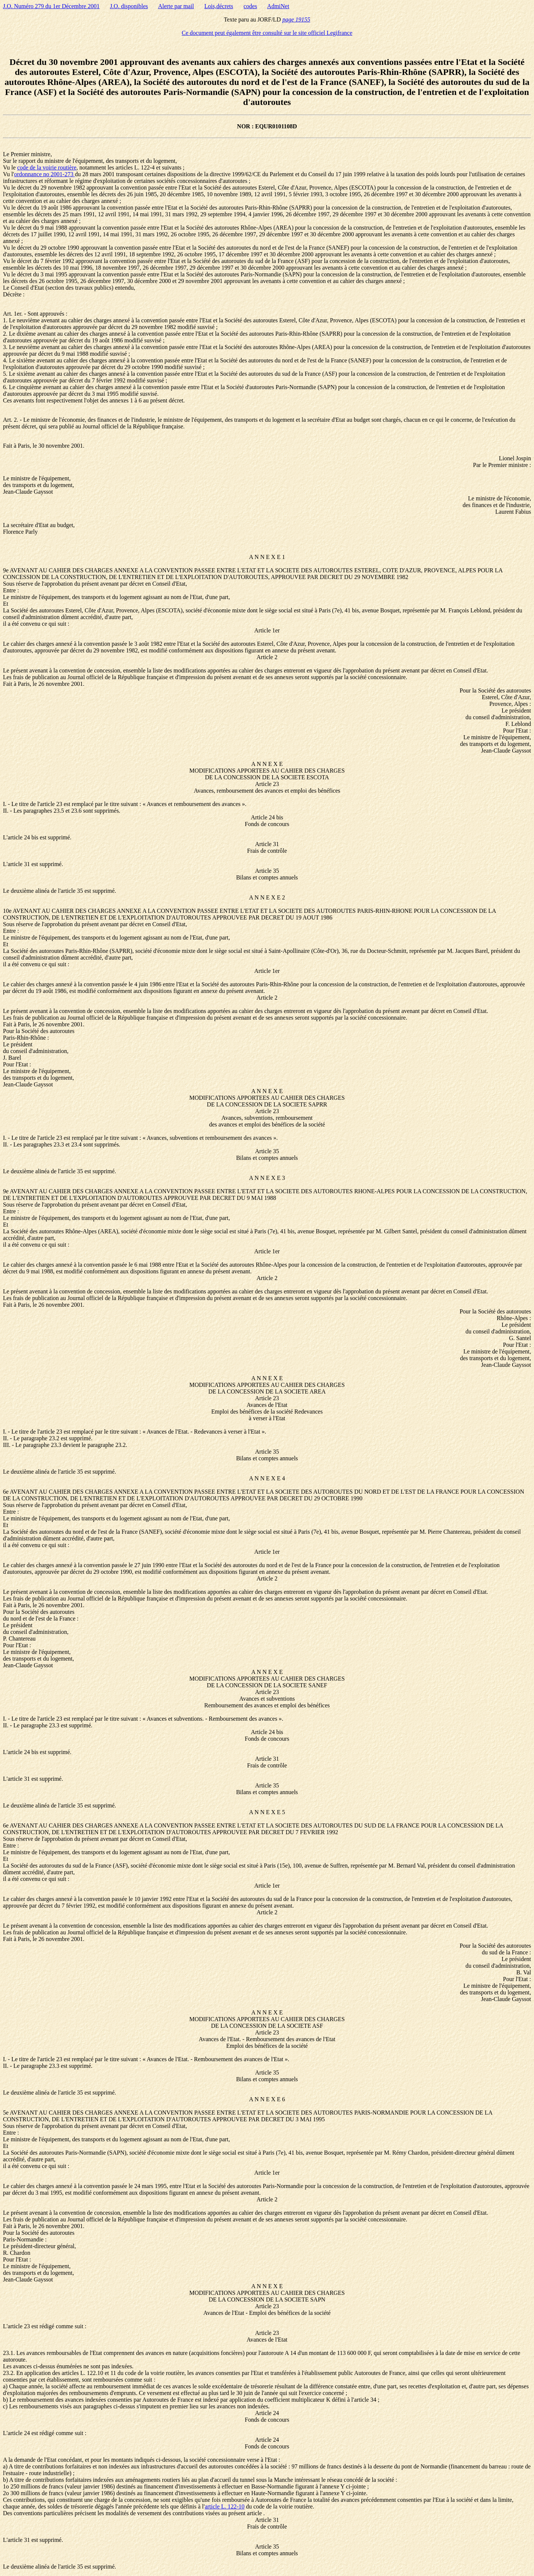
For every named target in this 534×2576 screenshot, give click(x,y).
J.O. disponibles (129, 6)
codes (250, 6)
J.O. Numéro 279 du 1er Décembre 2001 (51, 6)
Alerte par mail (176, 6)
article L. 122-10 (224, 2506)
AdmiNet (278, 6)
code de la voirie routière (46, 167)
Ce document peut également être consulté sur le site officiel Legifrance (267, 33)
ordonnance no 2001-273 (44, 174)
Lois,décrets (218, 6)
